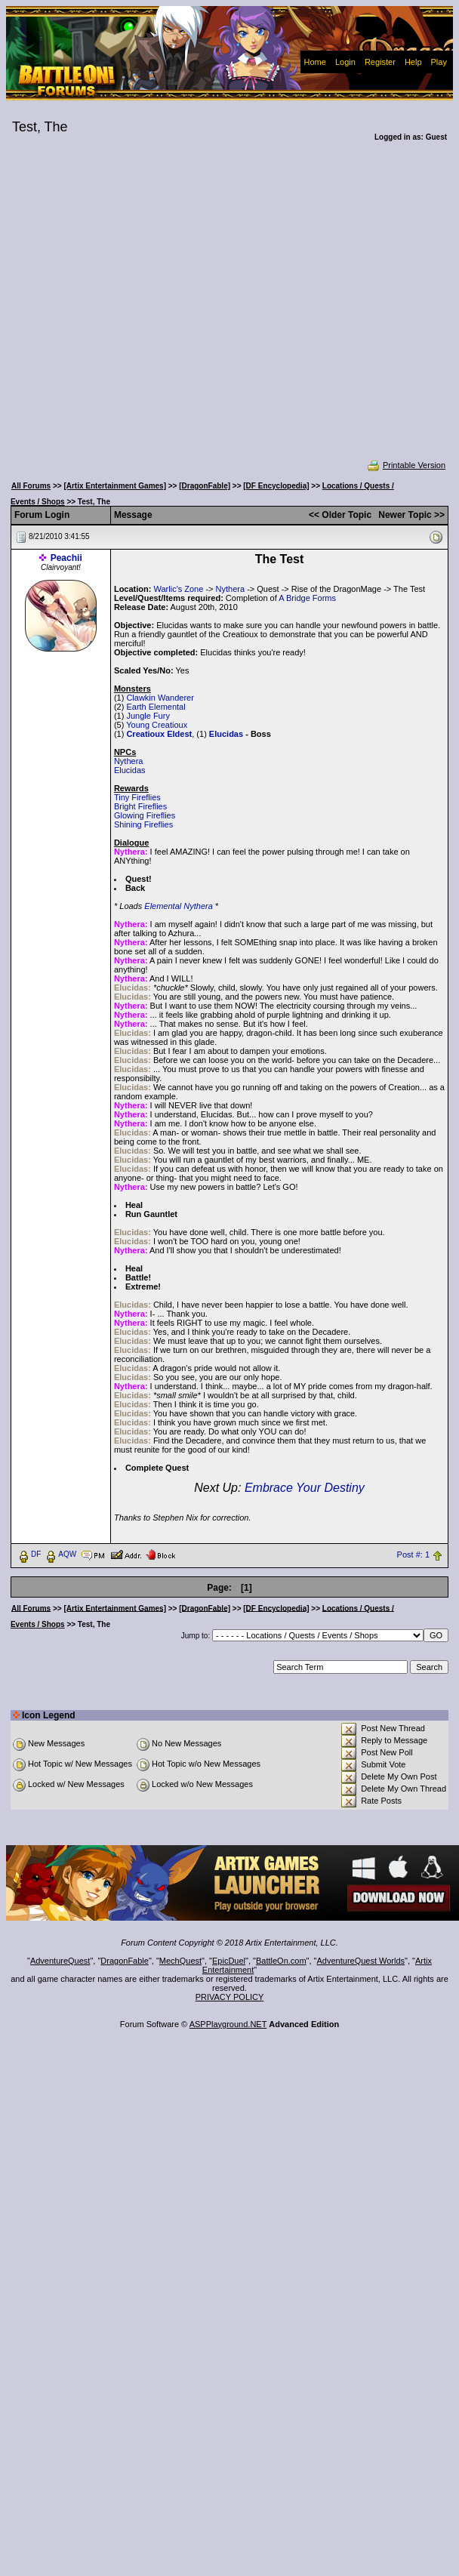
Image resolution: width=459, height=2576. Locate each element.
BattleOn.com (281, 1960)
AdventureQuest (60, 1960)
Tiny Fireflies (137, 797)
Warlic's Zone (178, 588)
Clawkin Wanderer (159, 697)
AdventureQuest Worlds (361, 1960)
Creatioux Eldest (159, 733)
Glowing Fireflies (144, 815)
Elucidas (226, 733)
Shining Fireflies (143, 824)
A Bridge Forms (307, 597)
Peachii (66, 558)
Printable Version (405, 465)
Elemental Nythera (178, 906)
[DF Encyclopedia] (276, 486)
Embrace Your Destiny (305, 1487)
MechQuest (180, 1960)
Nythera (230, 588)
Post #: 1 (413, 1554)
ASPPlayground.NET (228, 2024)
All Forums (31, 486)
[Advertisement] (146, 310)
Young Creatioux (156, 724)
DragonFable (124, 1960)
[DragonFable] (204, 486)
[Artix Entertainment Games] (114, 486)
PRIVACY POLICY (230, 1996)
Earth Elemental (155, 706)
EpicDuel (228, 1960)
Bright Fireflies (140, 806)
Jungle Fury (147, 715)
